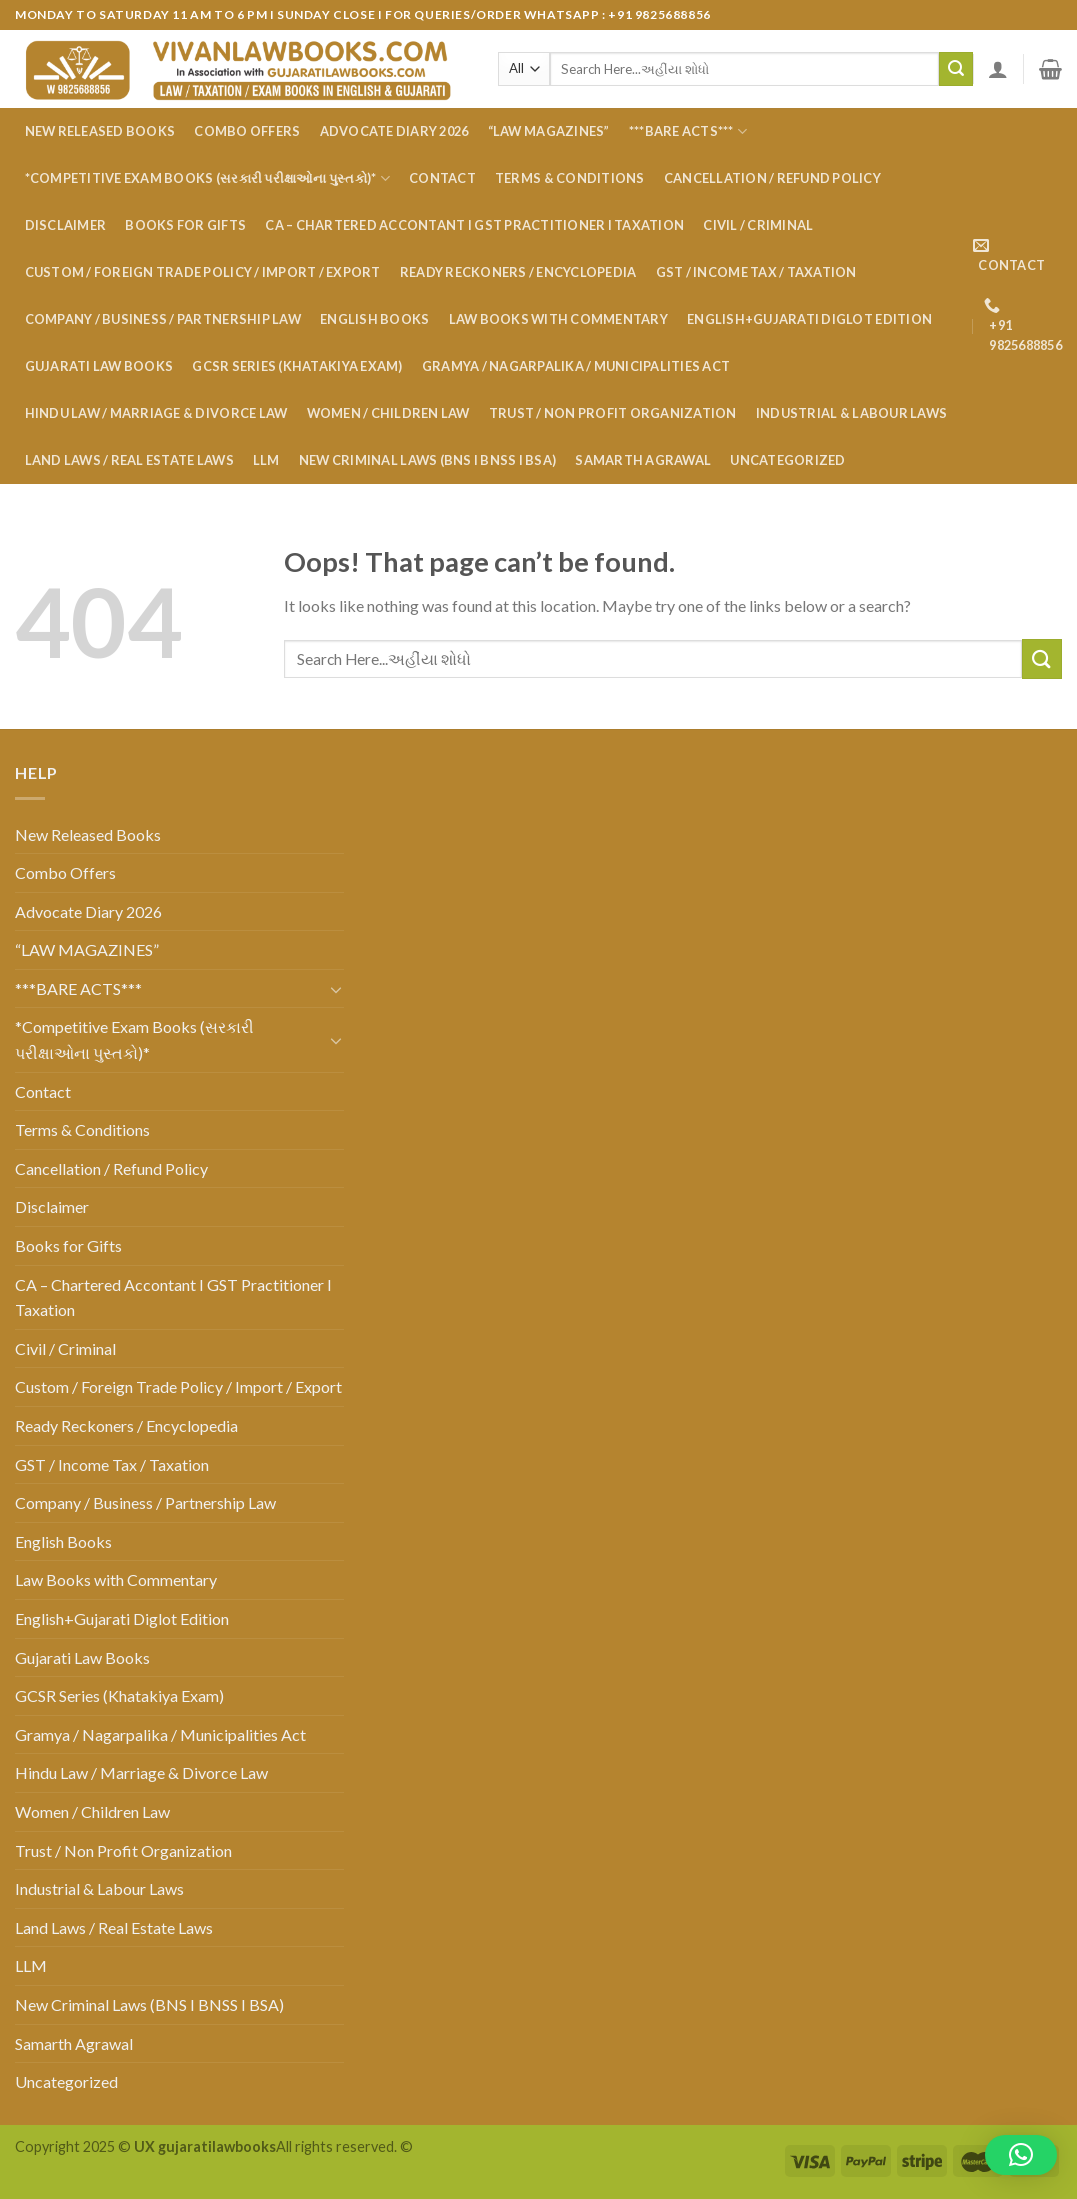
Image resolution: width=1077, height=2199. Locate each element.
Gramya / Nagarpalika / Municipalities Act (576, 366)
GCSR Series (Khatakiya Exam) (297, 366)
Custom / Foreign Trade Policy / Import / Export (203, 272)
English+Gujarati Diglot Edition (809, 319)
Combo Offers (247, 131)
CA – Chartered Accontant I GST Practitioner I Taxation (474, 225)
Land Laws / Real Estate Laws (129, 460)
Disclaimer (66, 225)
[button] (1021, 2155)
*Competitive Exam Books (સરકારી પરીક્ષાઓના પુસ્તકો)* (207, 178)
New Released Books (100, 131)
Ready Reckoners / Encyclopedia (518, 272)
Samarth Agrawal (643, 460)
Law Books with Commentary (558, 319)
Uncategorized (787, 460)
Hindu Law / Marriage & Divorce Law (156, 413)
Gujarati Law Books (99, 366)
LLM (266, 460)
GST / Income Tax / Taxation (756, 272)
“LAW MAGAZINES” (549, 131)
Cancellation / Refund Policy (772, 178)
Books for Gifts (185, 225)
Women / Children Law (388, 413)
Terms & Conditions (570, 178)
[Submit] (956, 69)
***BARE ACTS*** (688, 131)
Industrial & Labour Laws (851, 413)
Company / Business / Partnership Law (163, 319)
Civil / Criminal (758, 225)
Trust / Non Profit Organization (613, 413)
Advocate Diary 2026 (394, 131)
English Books (374, 319)
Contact (442, 178)
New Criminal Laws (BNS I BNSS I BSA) (427, 460)
